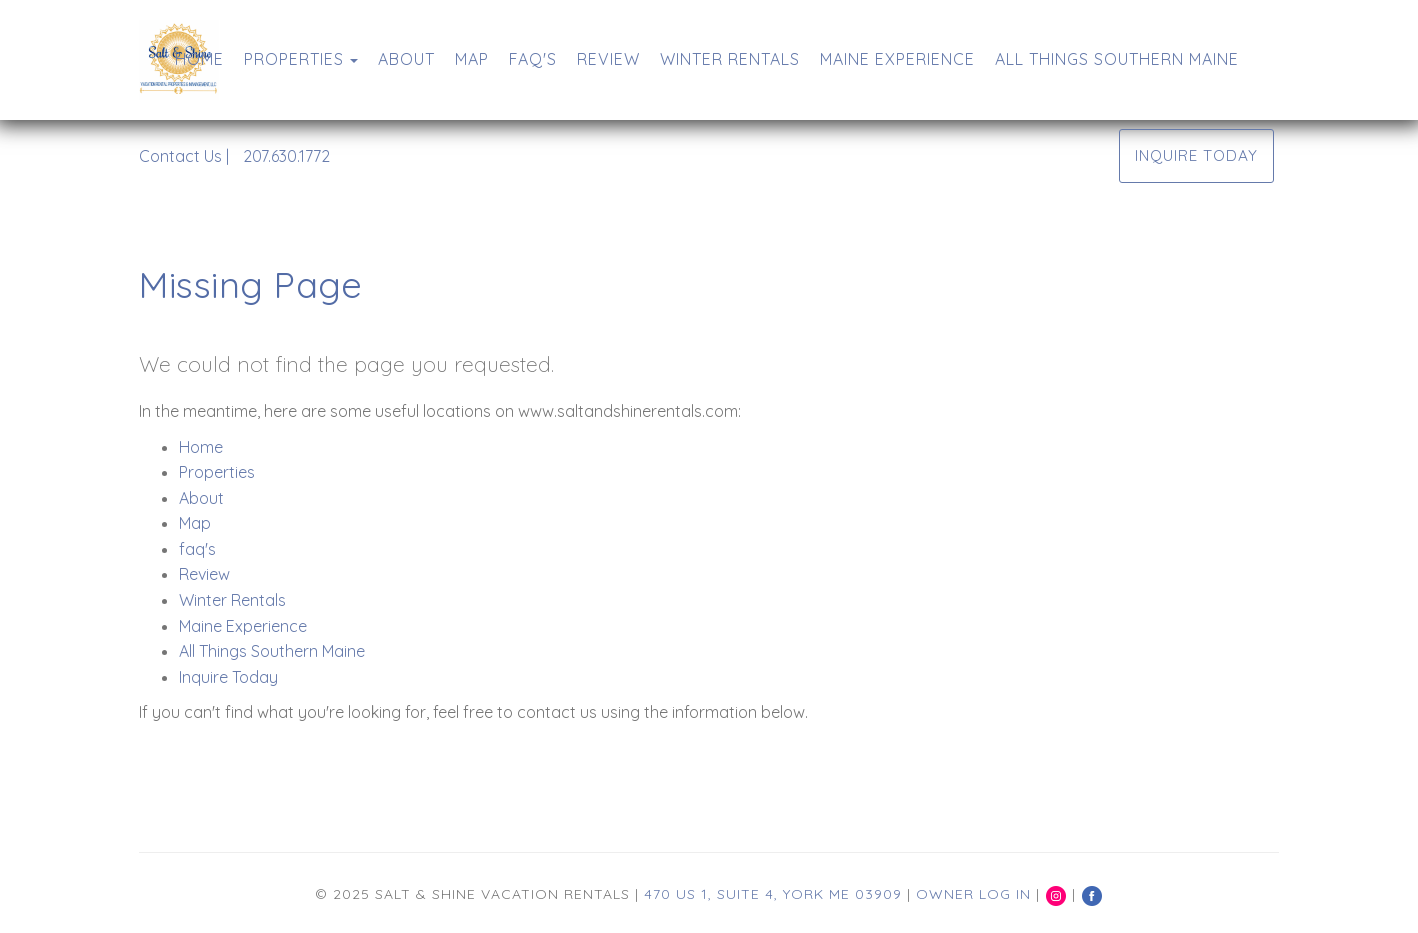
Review (608, 59)
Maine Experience (897, 59)
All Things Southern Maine (1117, 59)
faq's (533, 59)
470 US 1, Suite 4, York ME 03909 (773, 894)
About (406, 59)
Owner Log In (973, 894)
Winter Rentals (730, 59)
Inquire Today (1196, 155)
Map (472, 59)
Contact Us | (184, 156)
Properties (294, 59)
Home (199, 59)
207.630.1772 (286, 156)
